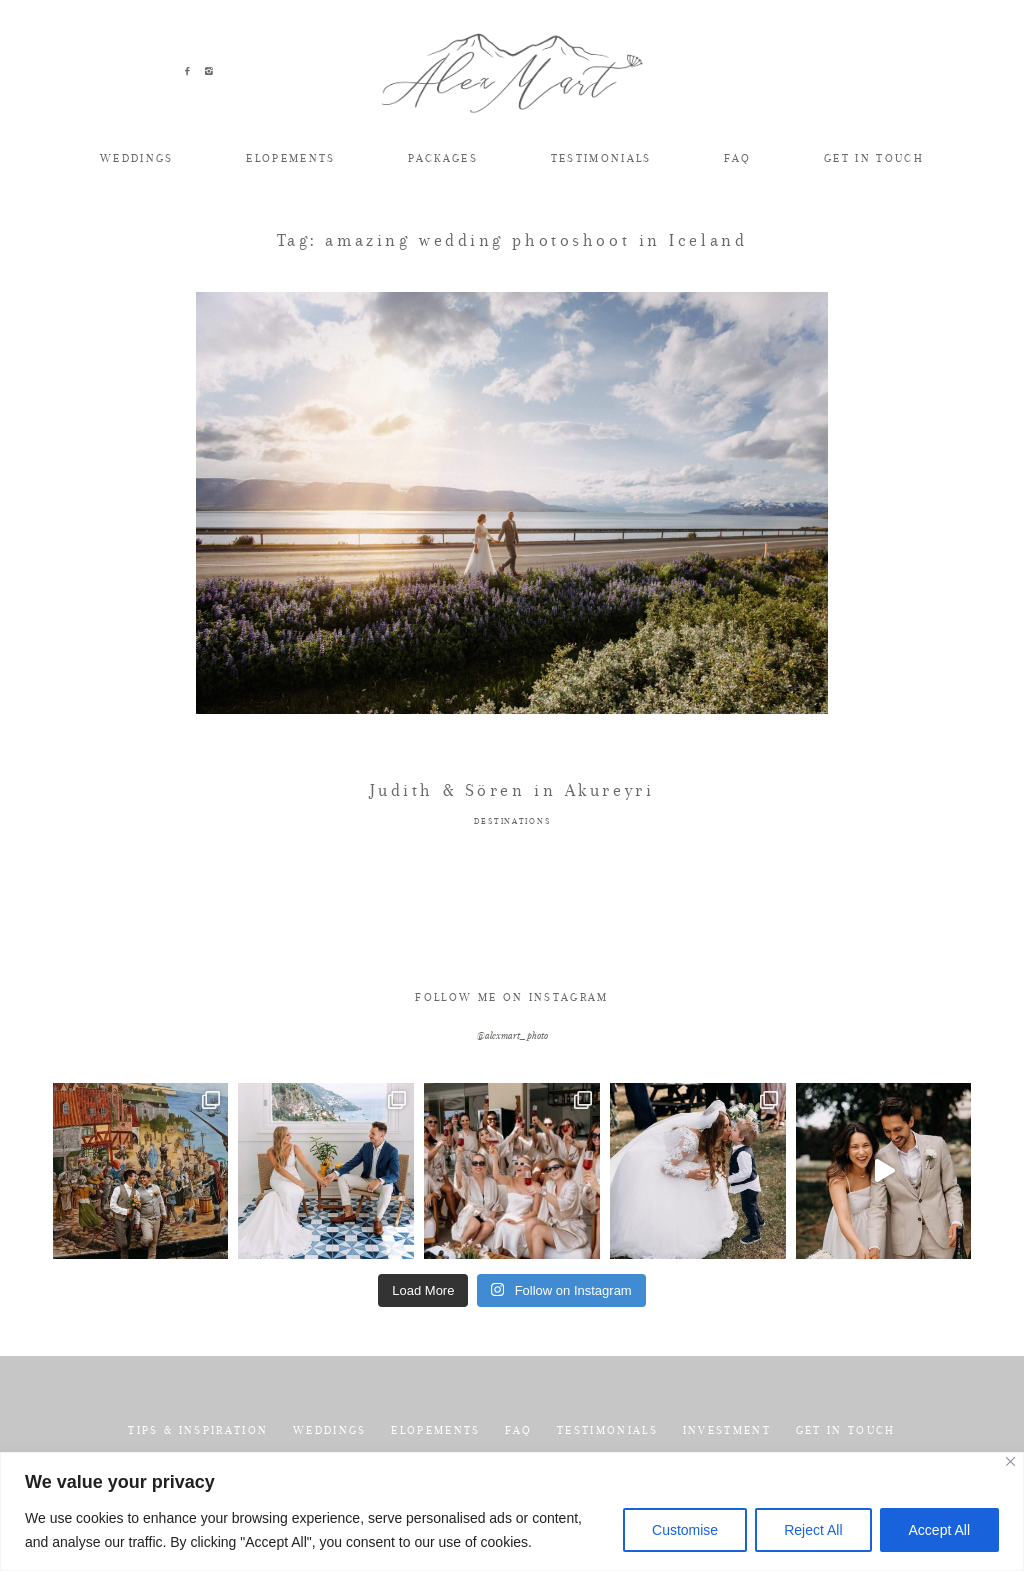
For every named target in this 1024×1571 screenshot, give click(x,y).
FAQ (737, 158)
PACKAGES (443, 158)
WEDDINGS (137, 158)
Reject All (813, 1530)
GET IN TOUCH (874, 158)
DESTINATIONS (512, 821)
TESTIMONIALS (601, 158)
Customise (685, 1530)
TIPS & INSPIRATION (198, 1430)
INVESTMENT (727, 1430)
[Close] (1010, 1461)
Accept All (939, 1530)
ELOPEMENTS (290, 158)
